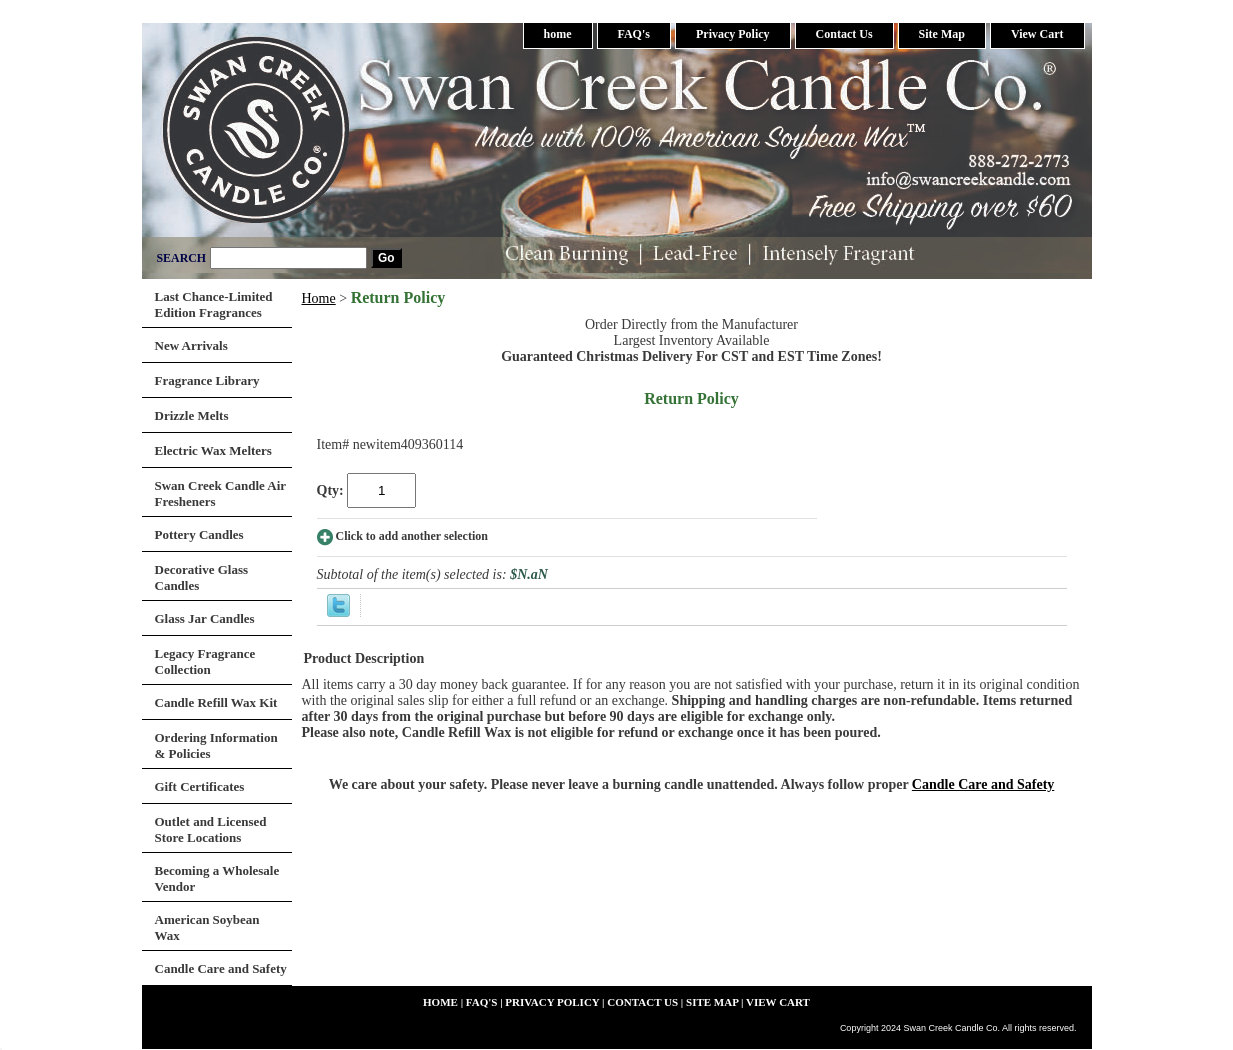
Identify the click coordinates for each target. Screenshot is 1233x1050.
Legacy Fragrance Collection (205, 661)
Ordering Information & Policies (216, 745)
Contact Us (844, 34)
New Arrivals (191, 345)
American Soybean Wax (207, 927)
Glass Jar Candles (205, 618)
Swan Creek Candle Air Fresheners (221, 493)
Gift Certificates (200, 786)
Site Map (942, 34)
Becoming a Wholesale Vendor (217, 878)
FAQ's (634, 34)
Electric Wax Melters (213, 450)
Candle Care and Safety (983, 784)
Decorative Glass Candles (202, 577)
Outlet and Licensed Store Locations (211, 829)
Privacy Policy (733, 34)
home (558, 34)
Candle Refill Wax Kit (216, 702)
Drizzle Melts (192, 415)
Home (319, 298)
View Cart (1037, 34)
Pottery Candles (199, 534)
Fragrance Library (207, 380)
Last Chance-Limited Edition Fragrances (214, 304)
